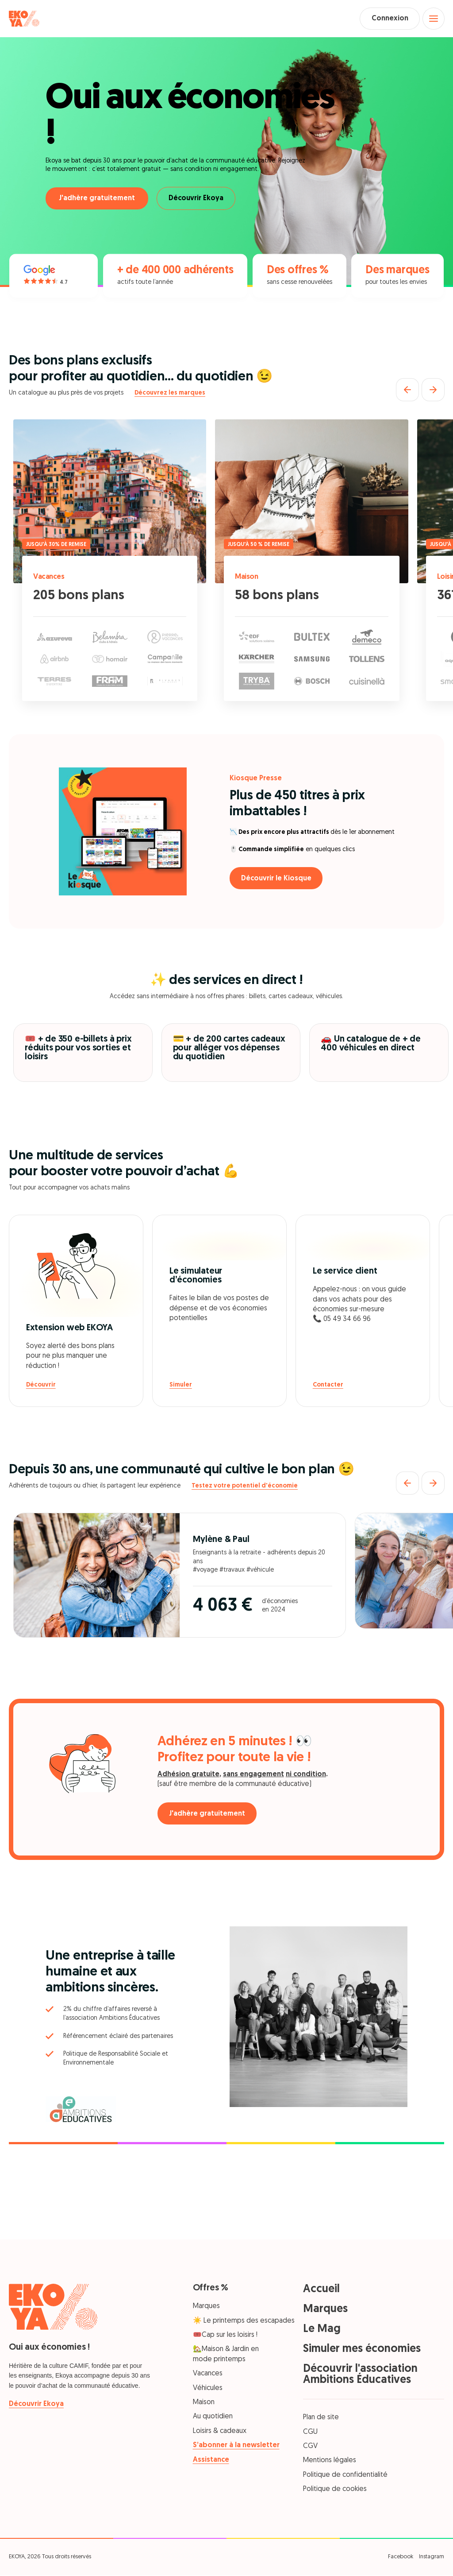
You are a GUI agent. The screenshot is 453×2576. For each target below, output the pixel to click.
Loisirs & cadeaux (219, 2432)
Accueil (321, 2290)
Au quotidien (213, 2417)
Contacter (328, 1386)
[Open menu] (433, 19)
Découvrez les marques (169, 394)
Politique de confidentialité (345, 2475)
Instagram (431, 2558)
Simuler (180, 1386)
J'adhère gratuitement (97, 199)
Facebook (400, 2558)
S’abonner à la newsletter (236, 2446)
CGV (310, 2447)
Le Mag (322, 2330)
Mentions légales (329, 2461)
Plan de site (321, 2418)
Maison (248, 578)
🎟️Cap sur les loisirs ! (225, 2336)
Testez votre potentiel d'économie (245, 1487)
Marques (206, 2307)
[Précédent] (407, 391)
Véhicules (208, 2389)
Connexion (387, 19)
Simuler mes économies (362, 2350)
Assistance (211, 2460)
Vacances (50, 578)
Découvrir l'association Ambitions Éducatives (360, 2376)
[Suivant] (433, 391)
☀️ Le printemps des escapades (244, 2321)
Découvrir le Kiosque (278, 879)
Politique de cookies (335, 2490)
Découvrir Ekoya (197, 199)
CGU (310, 2433)
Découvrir (41, 1386)
